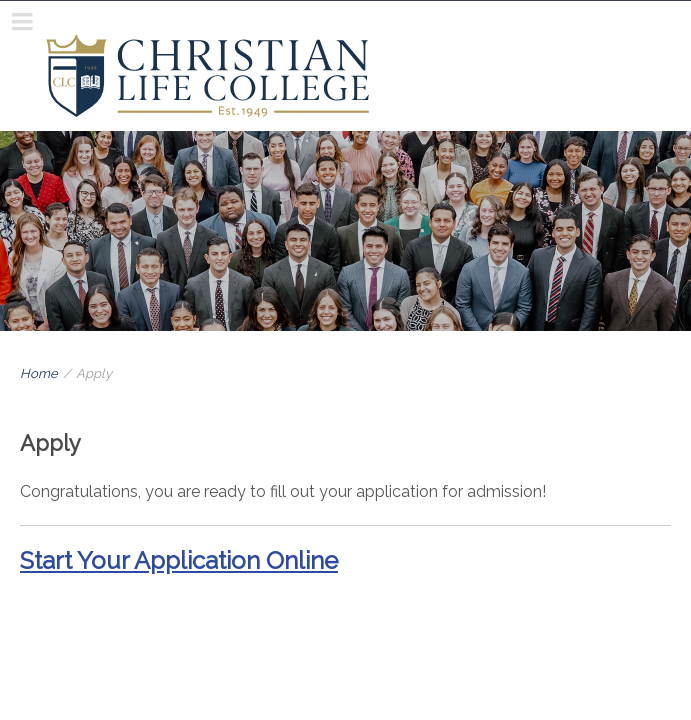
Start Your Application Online (179, 560)
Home (39, 373)
